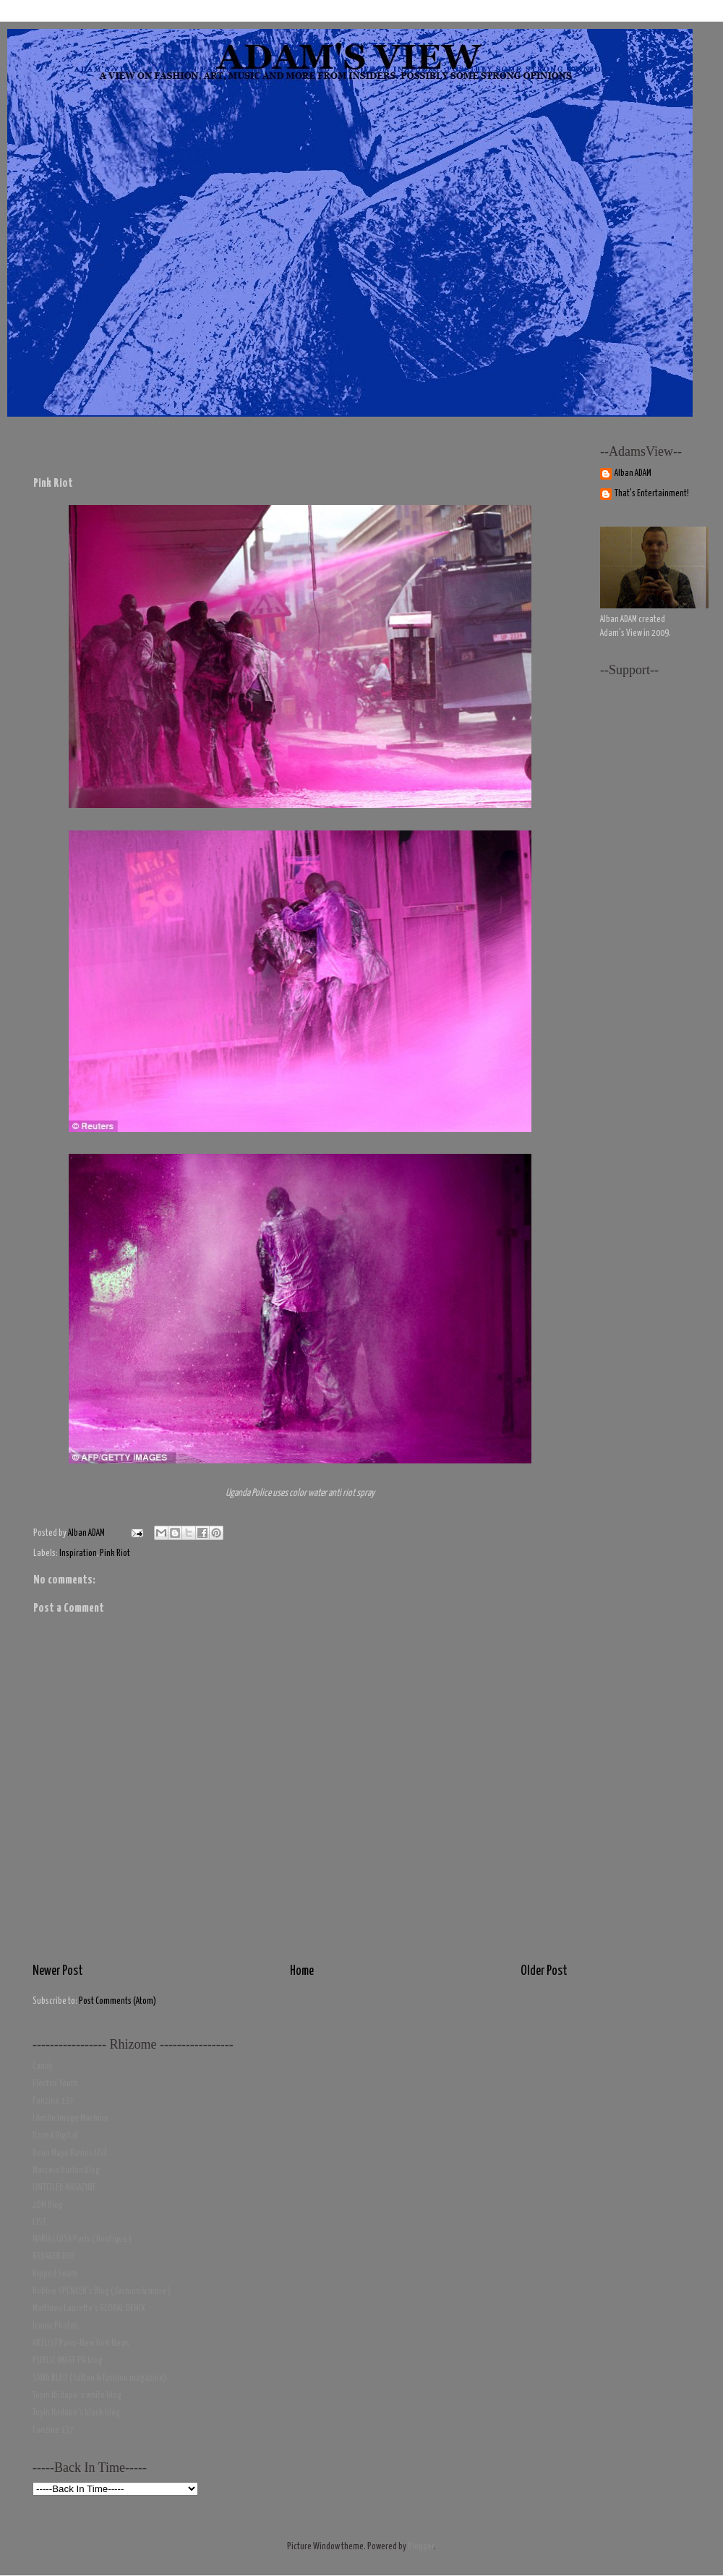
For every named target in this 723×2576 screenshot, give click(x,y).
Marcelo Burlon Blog (66, 2170)
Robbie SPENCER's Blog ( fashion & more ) (102, 2291)
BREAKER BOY (54, 2256)
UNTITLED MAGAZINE (64, 2188)
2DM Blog (48, 2205)
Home (302, 1971)
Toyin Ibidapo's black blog (76, 2413)
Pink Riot (115, 1553)
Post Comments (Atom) (117, 2001)
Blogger (421, 2546)
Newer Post (58, 1971)
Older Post (544, 1971)
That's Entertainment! (652, 493)
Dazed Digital (55, 2136)
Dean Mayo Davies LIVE (70, 2153)
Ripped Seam (55, 2274)
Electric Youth (55, 2083)
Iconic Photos (55, 2326)
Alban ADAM (633, 473)
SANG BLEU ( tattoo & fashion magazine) (99, 2378)
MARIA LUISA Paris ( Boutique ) (82, 2239)
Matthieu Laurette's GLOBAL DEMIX (89, 2308)
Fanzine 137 (53, 2101)
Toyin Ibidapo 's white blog (77, 2395)
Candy (43, 2066)
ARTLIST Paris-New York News (81, 2343)
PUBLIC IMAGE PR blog (68, 2360)
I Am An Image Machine (70, 2118)
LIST (39, 2222)
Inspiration (78, 1553)
